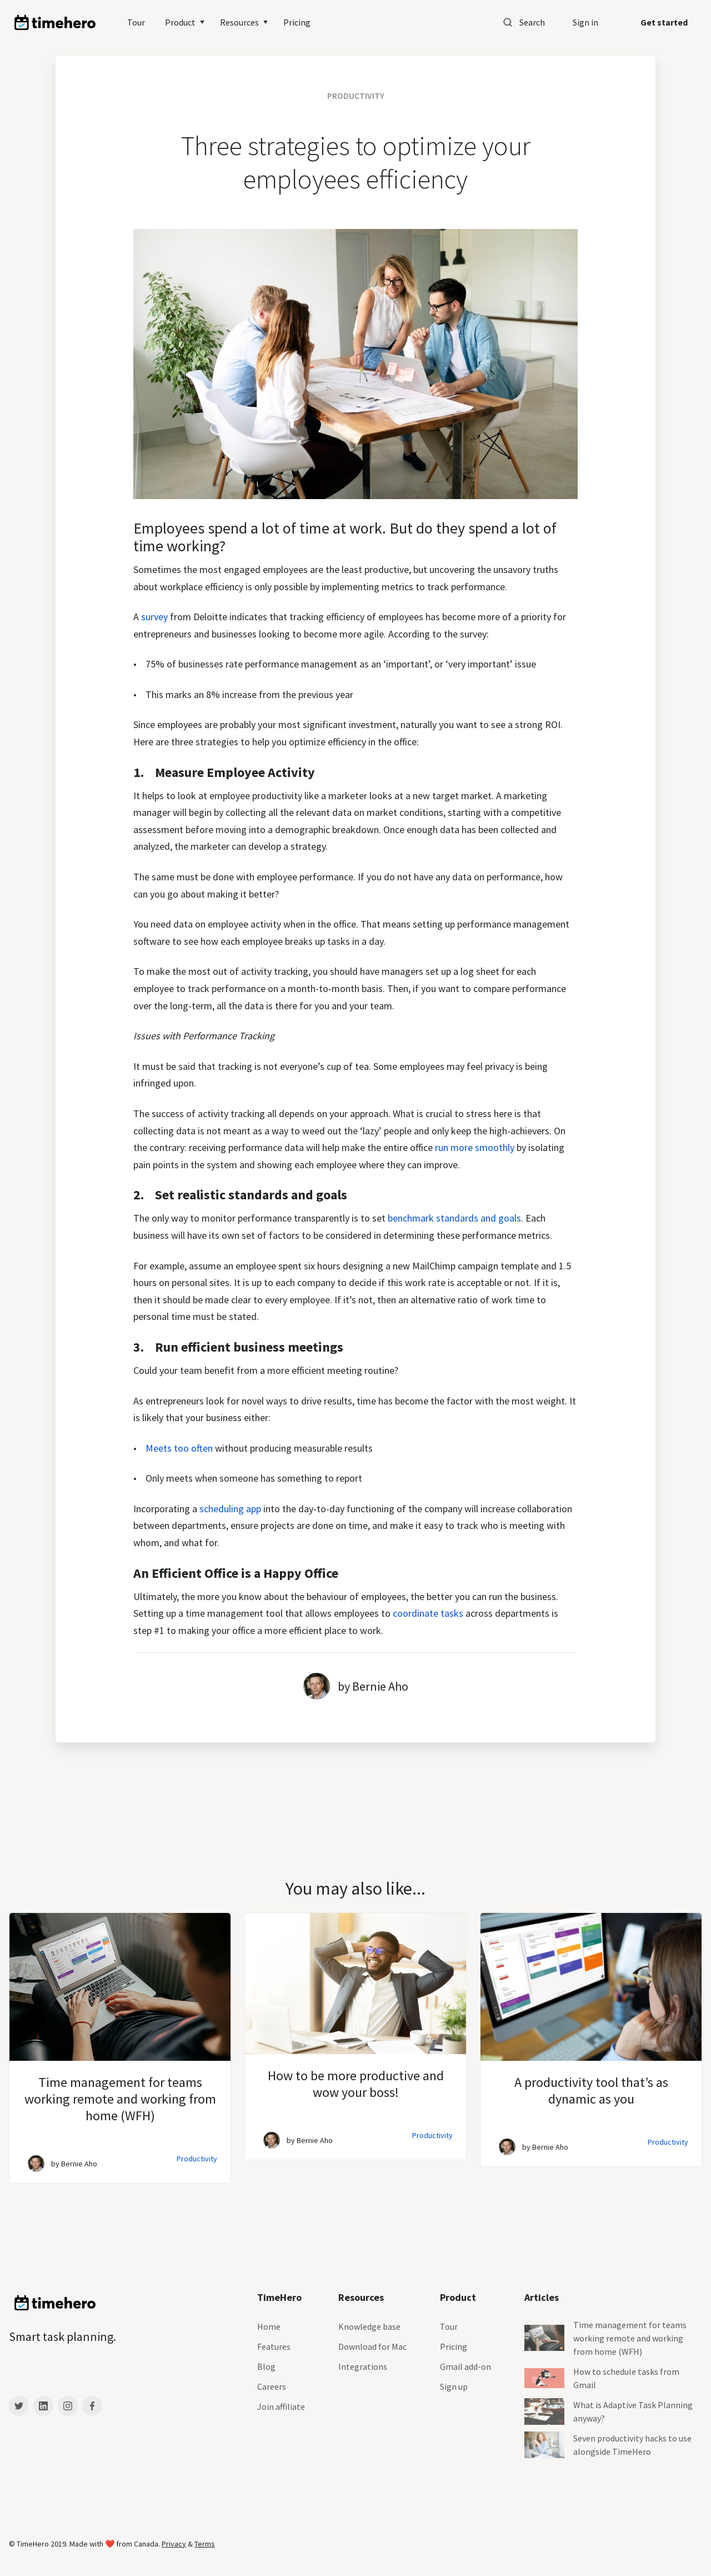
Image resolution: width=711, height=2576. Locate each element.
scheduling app (230, 1508)
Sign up (454, 2386)
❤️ (110, 2544)
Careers (271, 2386)
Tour (136, 22)
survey (154, 616)
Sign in (585, 22)
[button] (185, 22)
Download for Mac (372, 2346)
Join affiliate (281, 2406)
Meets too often (179, 1448)
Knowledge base (369, 2326)
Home (269, 2326)
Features (274, 2346)
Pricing (297, 22)
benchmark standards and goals (454, 1218)
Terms (204, 2544)
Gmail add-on (465, 2366)
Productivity (197, 2159)
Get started (664, 22)
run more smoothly (474, 1147)
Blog (266, 2366)
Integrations (362, 2366)
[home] (55, 22)
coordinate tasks (429, 1613)
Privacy (174, 2544)
